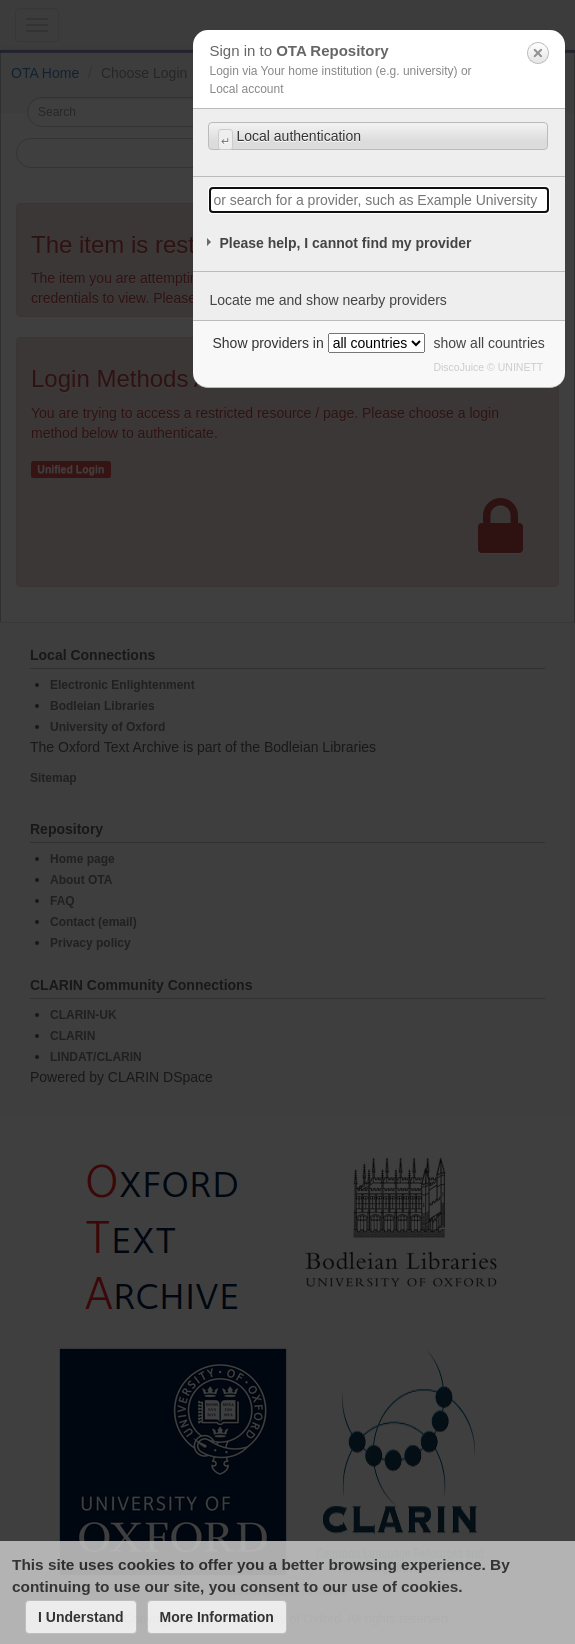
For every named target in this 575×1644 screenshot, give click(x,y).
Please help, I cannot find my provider (345, 243)
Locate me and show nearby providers (327, 300)
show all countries (489, 343)
